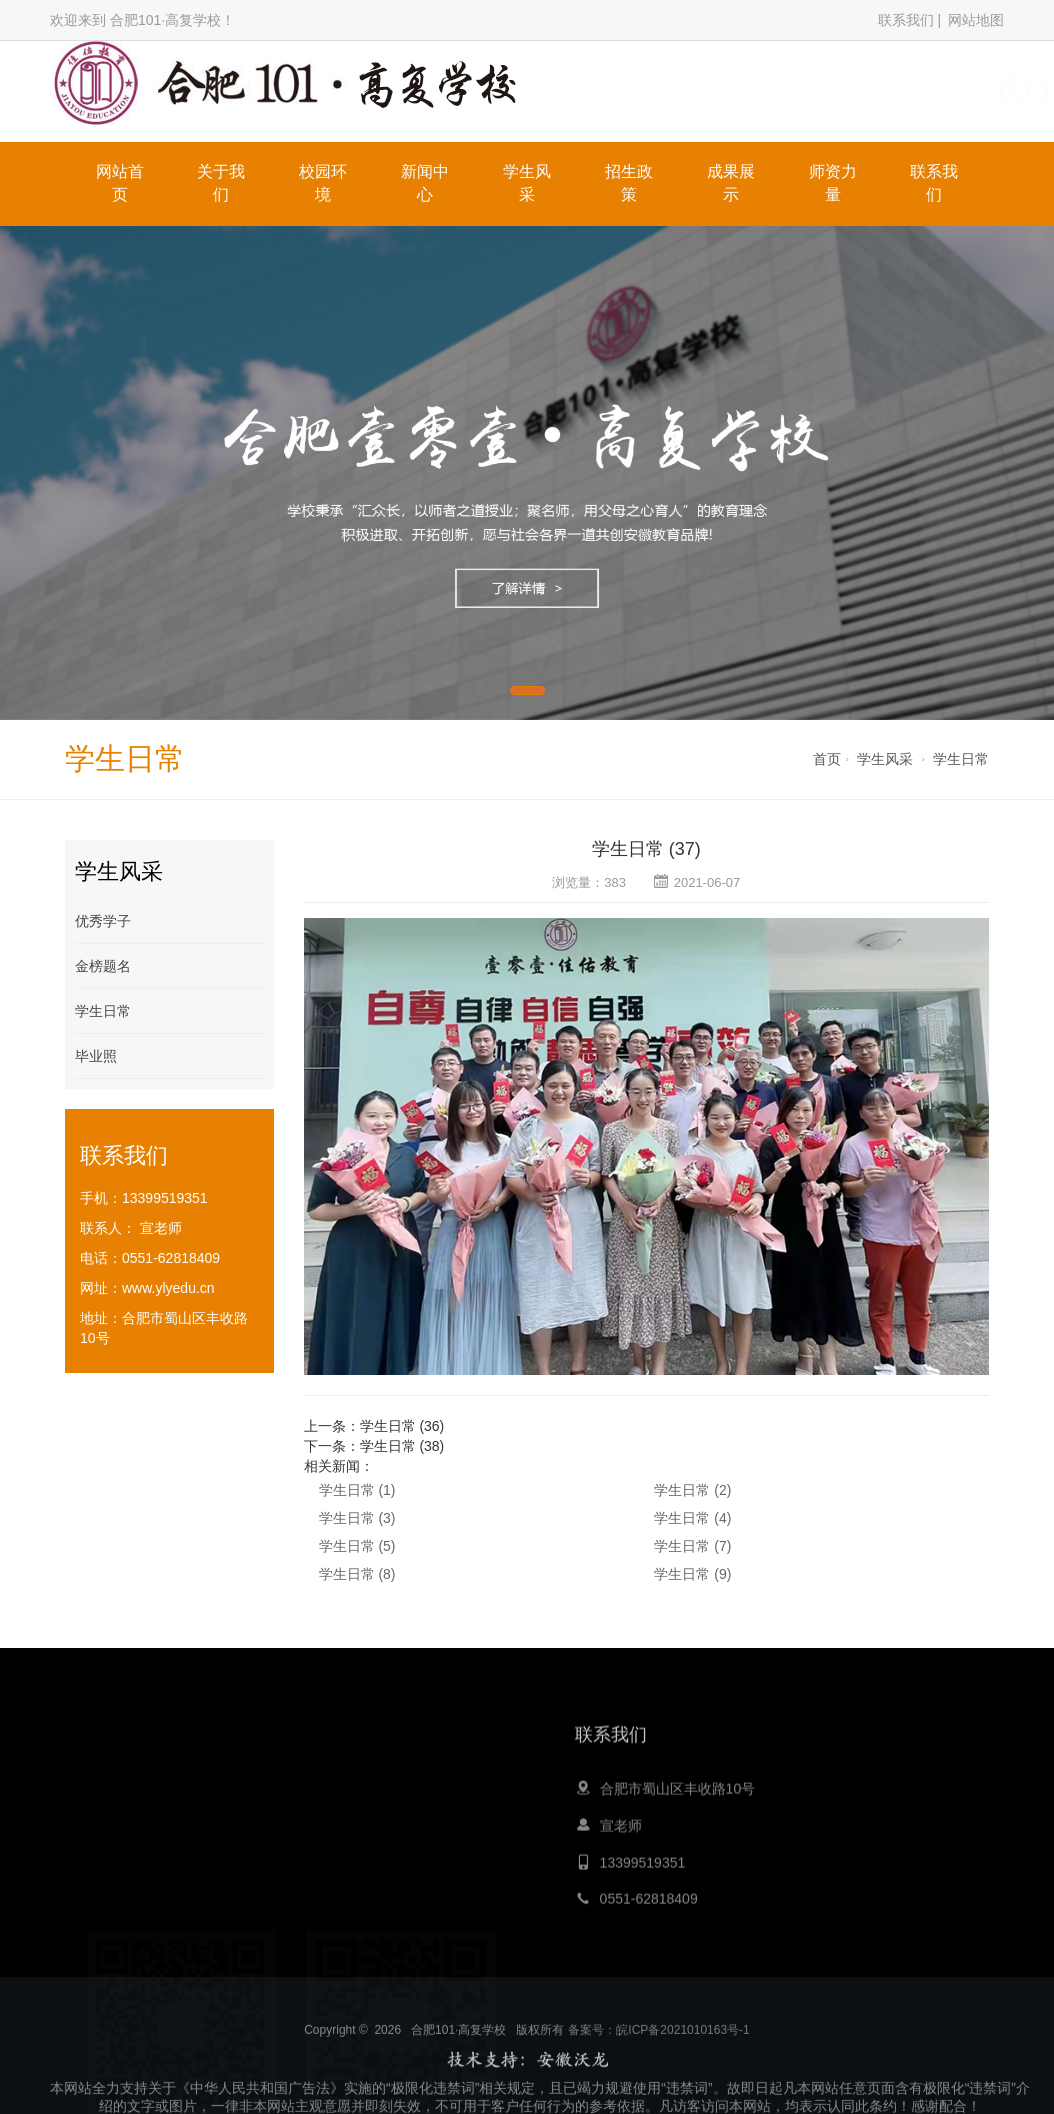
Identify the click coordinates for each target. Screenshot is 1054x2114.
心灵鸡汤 (380, 1983)
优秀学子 (103, 921)
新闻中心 (425, 183)
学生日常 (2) (692, 1490)
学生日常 (961, 759)
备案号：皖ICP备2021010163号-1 (658, 2074)
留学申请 (749, 1983)
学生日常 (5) (357, 1546)
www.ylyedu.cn (168, 1288)
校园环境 (323, 183)
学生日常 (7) (692, 1546)
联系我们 (906, 20)
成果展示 (731, 183)
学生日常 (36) (402, 1426)
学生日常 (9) (692, 1574)
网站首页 (120, 183)
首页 (827, 759)
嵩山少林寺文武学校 (577, 1983)
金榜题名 (103, 966)
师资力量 (833, 183)
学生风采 (527, 183)
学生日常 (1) (357, 1490)
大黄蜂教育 (309, 1983)
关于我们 (221, 183)
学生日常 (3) (357, 1518)
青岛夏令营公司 (463, 1983)
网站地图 (976, 20)
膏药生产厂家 (826, 1983)
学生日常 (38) (402, 1446)
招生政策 (629, 183)
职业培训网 (678, 1983)
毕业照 (96, 1056)
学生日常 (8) (357, 1574)
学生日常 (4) (692, 1518)
